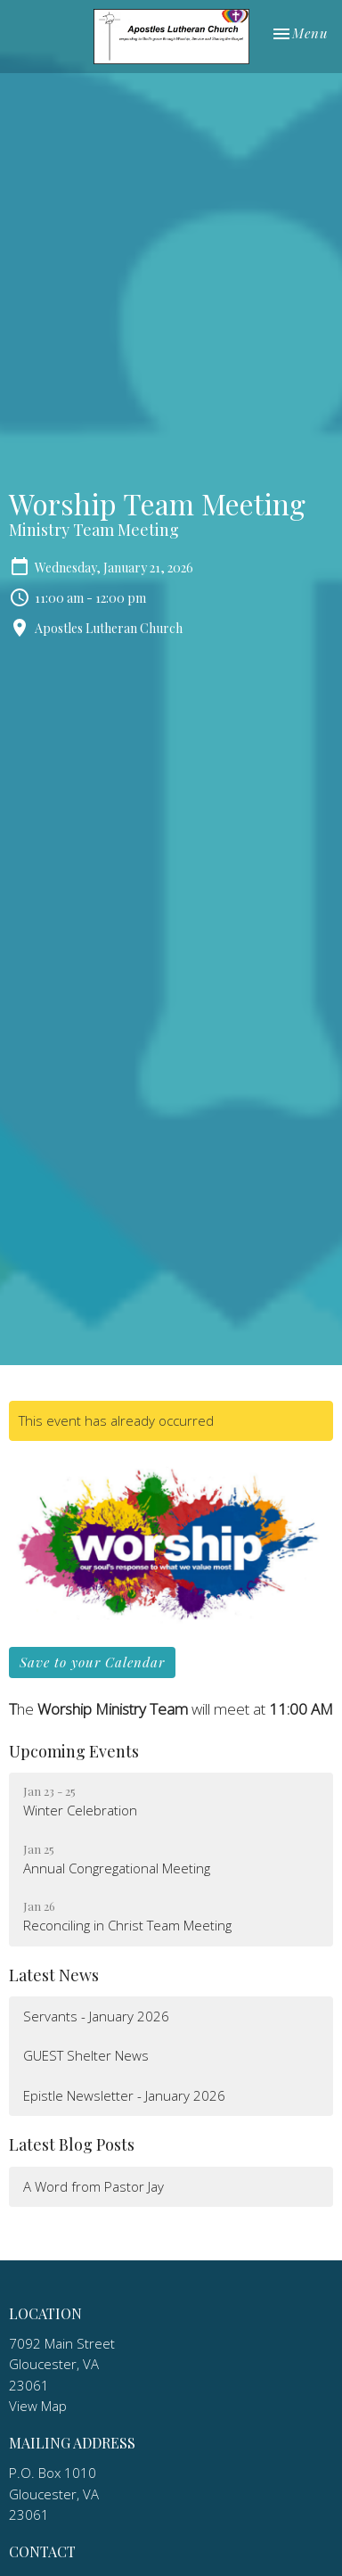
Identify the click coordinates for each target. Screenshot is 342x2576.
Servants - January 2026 (96, 2016)
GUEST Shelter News (86, 2055)
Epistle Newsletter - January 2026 (124, 2095)
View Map (38, 2406)
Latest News (54, 1975)
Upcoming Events (74, 1751)
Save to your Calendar (92, 1662)
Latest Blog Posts (71, 2144)
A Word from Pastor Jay (93, 2186)
